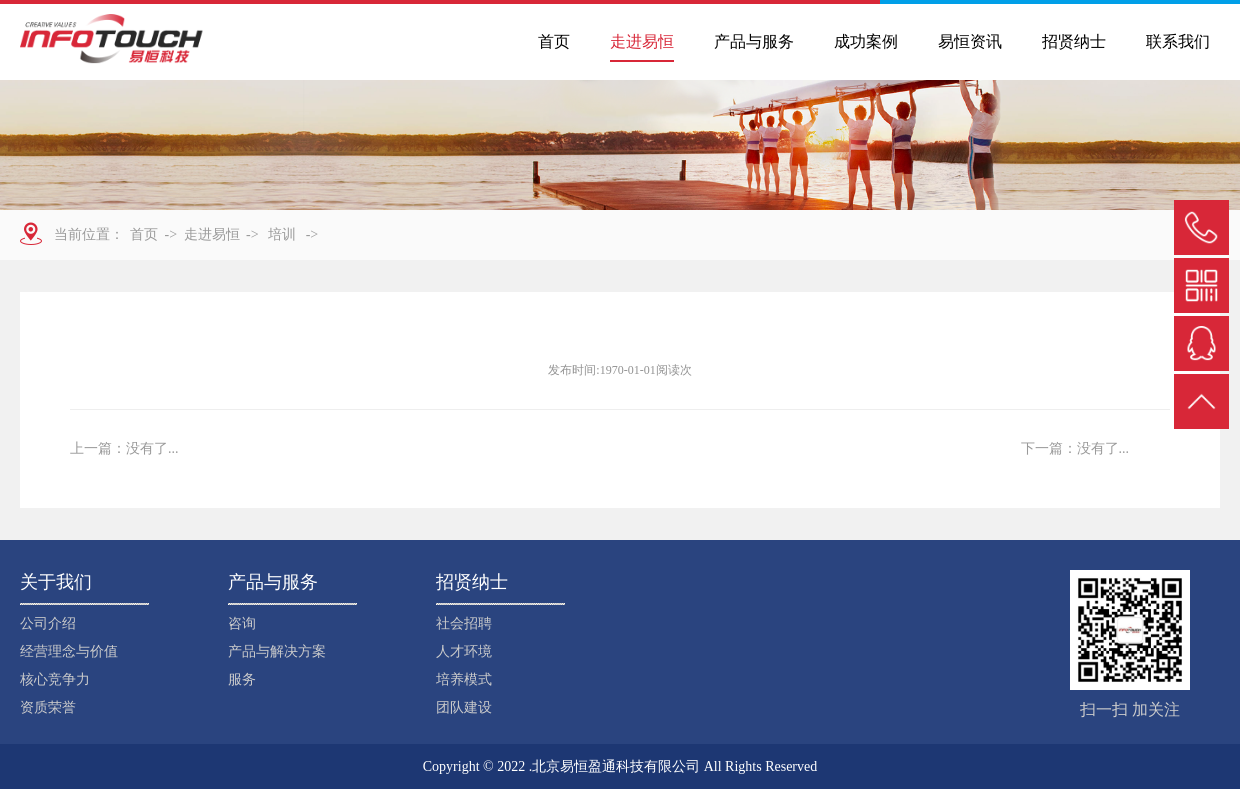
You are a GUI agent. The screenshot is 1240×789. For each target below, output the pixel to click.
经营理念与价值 (69, 651)
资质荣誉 (48, 707)
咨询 (242, 623)
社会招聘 (464, 623)
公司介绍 (48, 623)
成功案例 (866, 41)
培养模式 (464, 679)
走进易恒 (642, 41)
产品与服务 (754, 41)
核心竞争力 (55, 679)
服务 (242, 679)
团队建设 (464, 707)
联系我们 (1178, 41)
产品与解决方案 (277, 651)
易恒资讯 (970, 41)
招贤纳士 (1074, 41)
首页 (554, 41)
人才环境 (464, 651)
